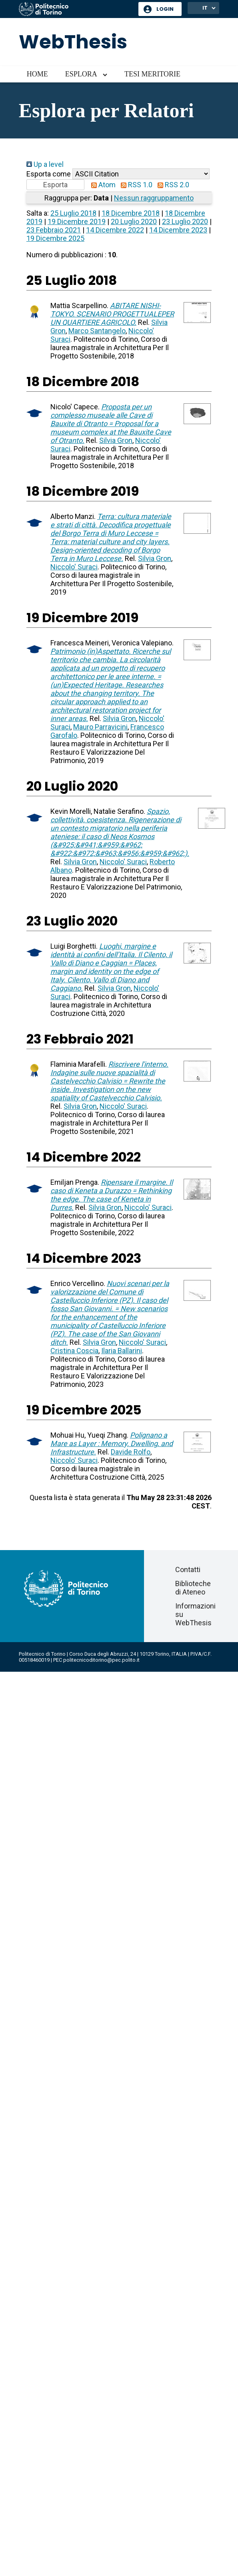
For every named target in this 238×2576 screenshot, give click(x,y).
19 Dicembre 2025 (55, 238)
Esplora (81, 74)
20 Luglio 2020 (134, 221)
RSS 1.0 (134, 184)
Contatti (187, 1569)
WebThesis (73, 41)
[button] (55, 184)
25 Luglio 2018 (73, 213)
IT (205, 7)
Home (37, 74)
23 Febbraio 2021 (53, 230)
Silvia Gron (115, 440)
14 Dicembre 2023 (178, 230)
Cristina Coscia (74, 1350)
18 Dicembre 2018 (131, 213)
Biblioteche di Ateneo (193, 1587)
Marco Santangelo (97, 331)
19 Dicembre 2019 (77, 221)
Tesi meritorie (152, 74)
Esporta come (48, 174)
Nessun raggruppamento (154, 198)
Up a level (45, 164)
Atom (102, 184)
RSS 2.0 (171, 184)
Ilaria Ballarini (121, 1350)
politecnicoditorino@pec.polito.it (101, 1660)
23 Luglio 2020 (185, 221)
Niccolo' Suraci (74, 567)
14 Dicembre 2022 (115, 230)
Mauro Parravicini (100, 727)
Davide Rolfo (130, 1452)
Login (165, 9)
